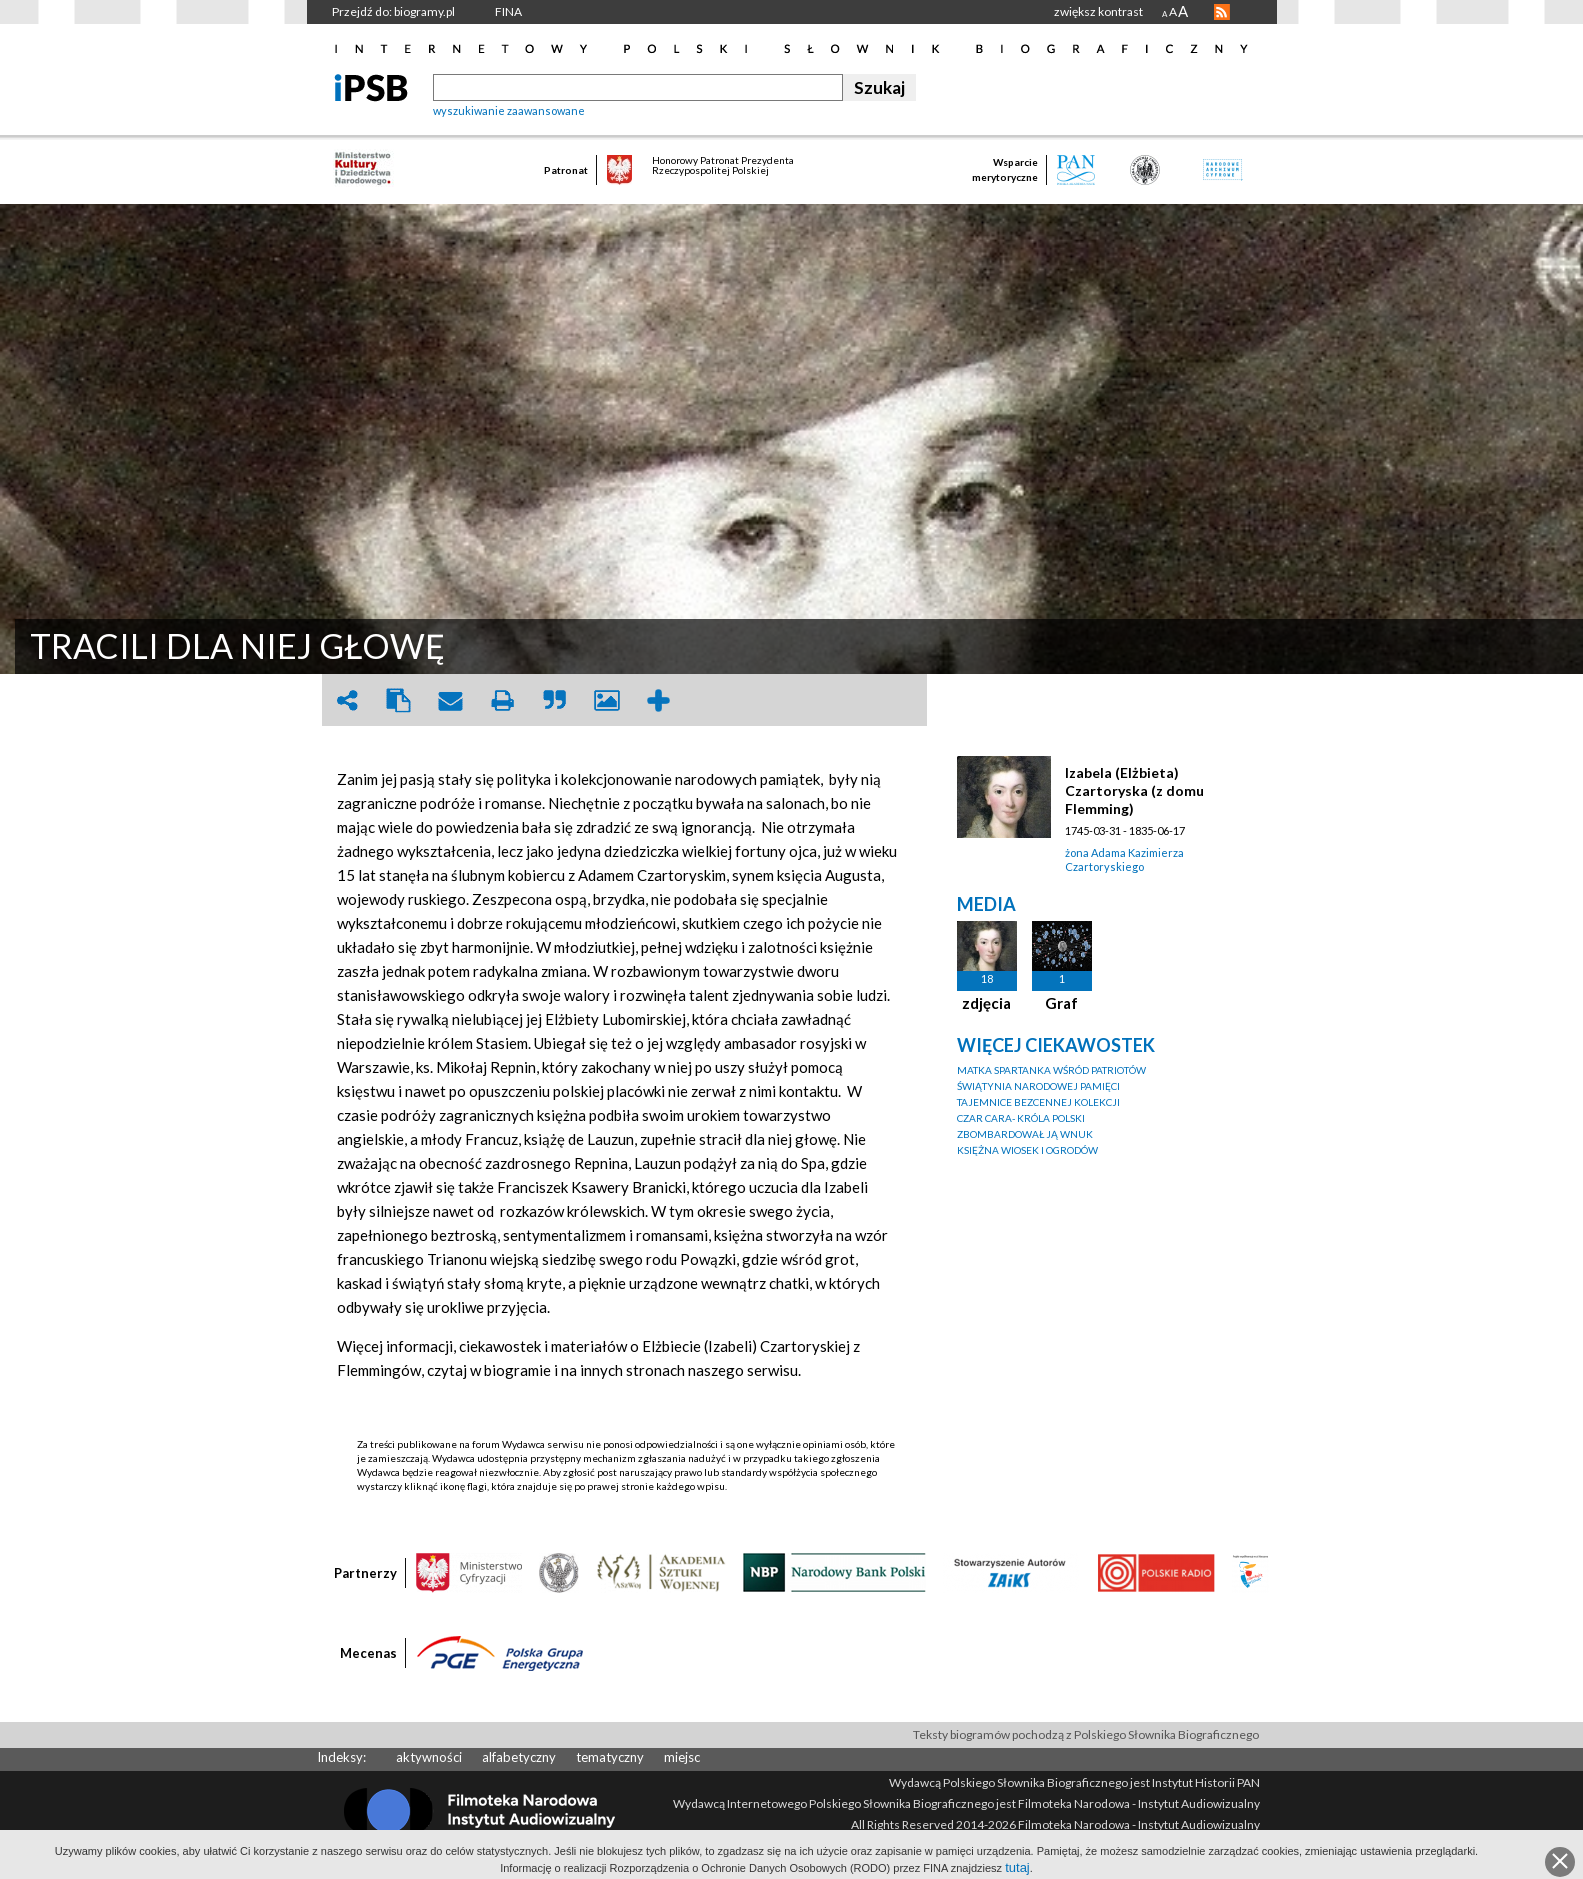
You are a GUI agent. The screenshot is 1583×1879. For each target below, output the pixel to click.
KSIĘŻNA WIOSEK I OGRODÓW (1027, 1150)
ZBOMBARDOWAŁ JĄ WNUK (1025, 1134)
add (659, 700)
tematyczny (610, 1757)
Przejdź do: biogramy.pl (393, 11)
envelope (451, 700)
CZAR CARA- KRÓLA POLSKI (1021, 1118)
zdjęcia (986, 1003)
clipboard (399, 700)
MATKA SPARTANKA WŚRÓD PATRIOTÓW (1051, 1070)
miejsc (682, 1757)
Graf (1061, 1003)
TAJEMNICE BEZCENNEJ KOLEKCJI (1038, 1102)
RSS (1222, 12)
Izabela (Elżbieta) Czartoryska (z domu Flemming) (1134, 790)
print (503, 700)
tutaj (1017, 1867)
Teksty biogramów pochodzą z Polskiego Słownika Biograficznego (1086, 1734)
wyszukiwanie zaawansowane (509, 110)
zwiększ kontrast (1098, 11)
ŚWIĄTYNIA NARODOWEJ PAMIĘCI (1038, 1086)
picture (607, 700)
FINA (508, 11)
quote (555, 700)
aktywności (429, 1757)
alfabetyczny (519, 1757)
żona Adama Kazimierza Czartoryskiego (1124, 859)
